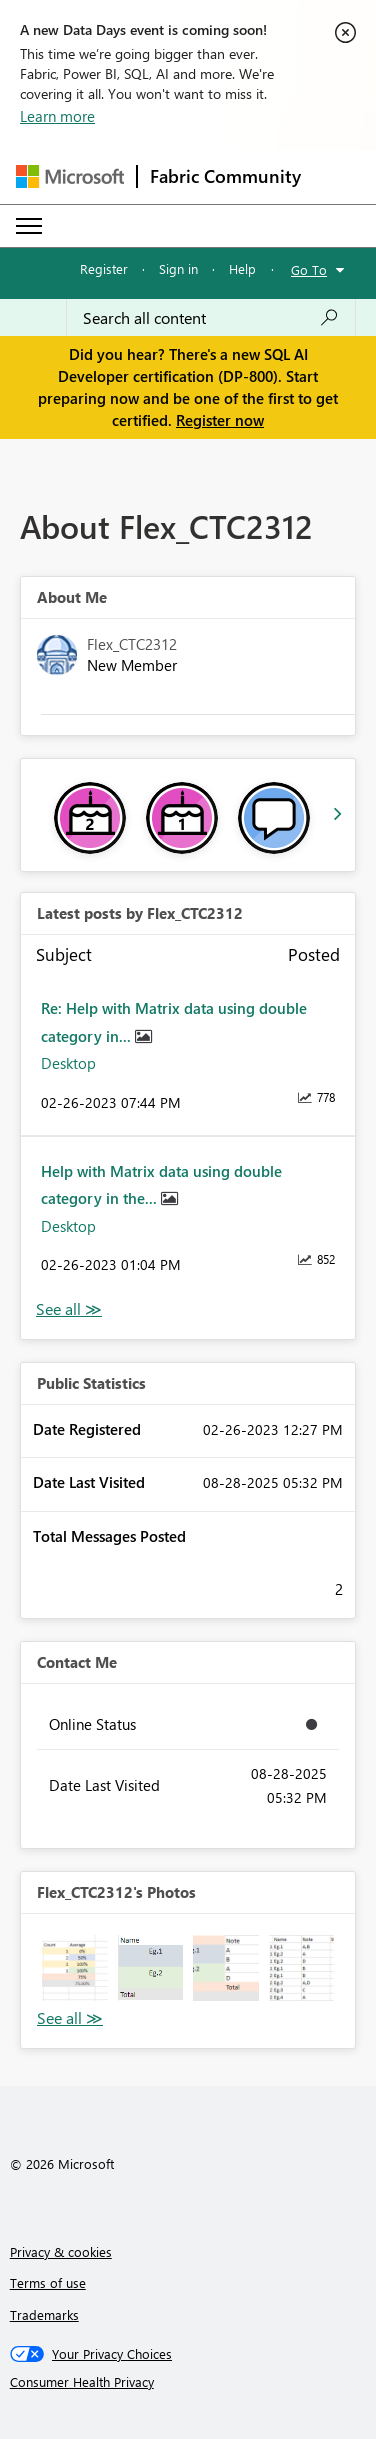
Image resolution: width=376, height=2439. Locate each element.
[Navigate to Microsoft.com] (70, 176)
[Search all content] (211, 318)
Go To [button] (309, 269)
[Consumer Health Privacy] (188, 2382)
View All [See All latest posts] (69, 1309)
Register (104, 268)
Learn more (57, 116)
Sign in (178, 268)
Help (242, 268)
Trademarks (44, 2314)
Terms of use (48, 2282)
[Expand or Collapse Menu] (29, 226)
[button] (75, 1968)
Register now (220, 420)
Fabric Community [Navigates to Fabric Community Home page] (225, 176)
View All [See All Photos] (70, 2018)
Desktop (68, 1063)
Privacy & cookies (61, 2251)
